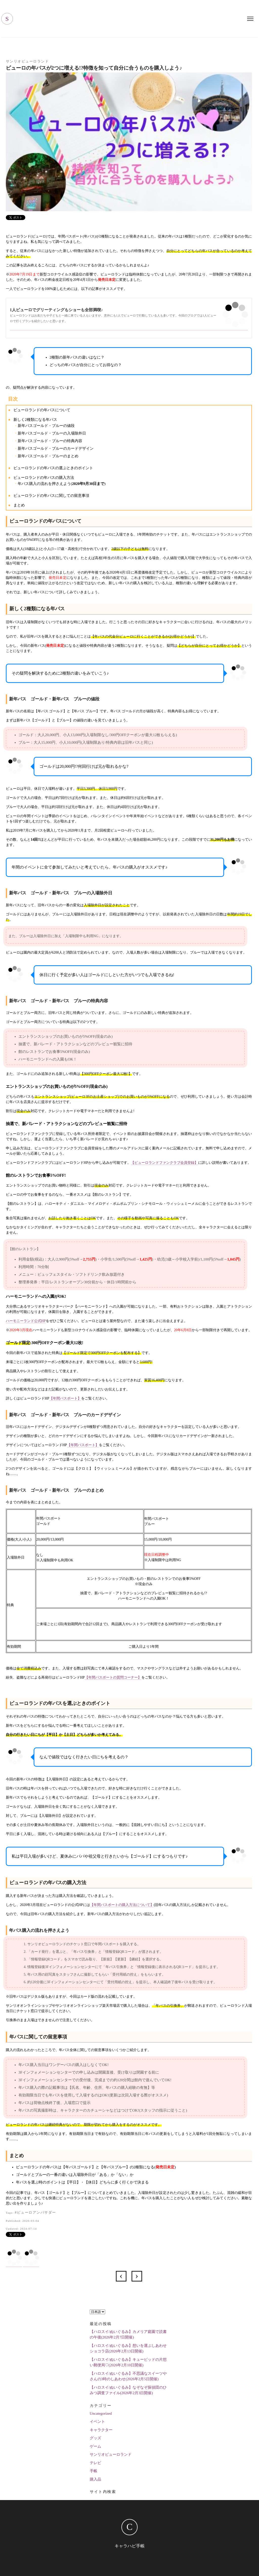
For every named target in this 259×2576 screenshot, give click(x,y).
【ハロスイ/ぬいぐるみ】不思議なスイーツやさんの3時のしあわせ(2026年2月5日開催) (128, 2376)
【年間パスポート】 (65, 1398)
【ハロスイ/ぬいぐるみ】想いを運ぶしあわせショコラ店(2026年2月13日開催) (128, 2348)
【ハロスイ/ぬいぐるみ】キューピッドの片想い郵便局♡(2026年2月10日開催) (128, 2362)
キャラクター (101, 2430)
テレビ (95, 2463)
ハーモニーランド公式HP (26, 1321)
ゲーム (95, 2446)
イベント (97, 2422)
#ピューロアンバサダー (35, 2212)
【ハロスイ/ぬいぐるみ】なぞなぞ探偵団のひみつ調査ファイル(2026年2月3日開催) (128, 2390)
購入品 (95, 2479)
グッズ (95, 2438)
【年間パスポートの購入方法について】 (122, 1905)
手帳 (93, 2471)
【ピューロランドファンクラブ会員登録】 (164, 1163)
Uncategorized (101, 2413)
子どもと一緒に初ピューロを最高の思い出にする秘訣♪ (121, 2276)
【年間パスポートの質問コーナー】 (113, 1677)
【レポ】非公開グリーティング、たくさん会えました (137, 2276)
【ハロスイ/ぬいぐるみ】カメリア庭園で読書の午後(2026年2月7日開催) (128, 2334)
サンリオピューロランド (27, 61)
